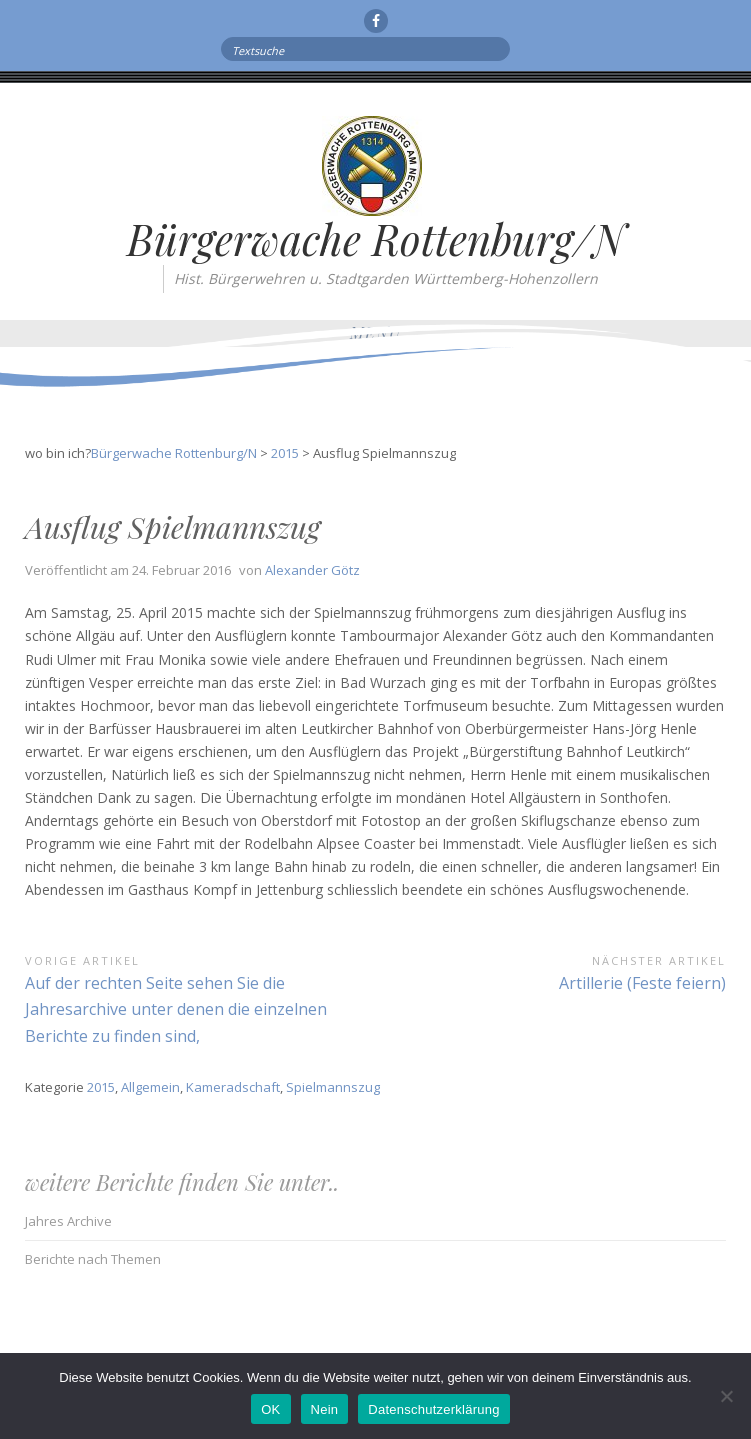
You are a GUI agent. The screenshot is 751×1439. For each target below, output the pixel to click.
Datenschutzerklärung (433, 1409)
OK (270, 1409)
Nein (325, 1409)
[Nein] (726, 1396)
